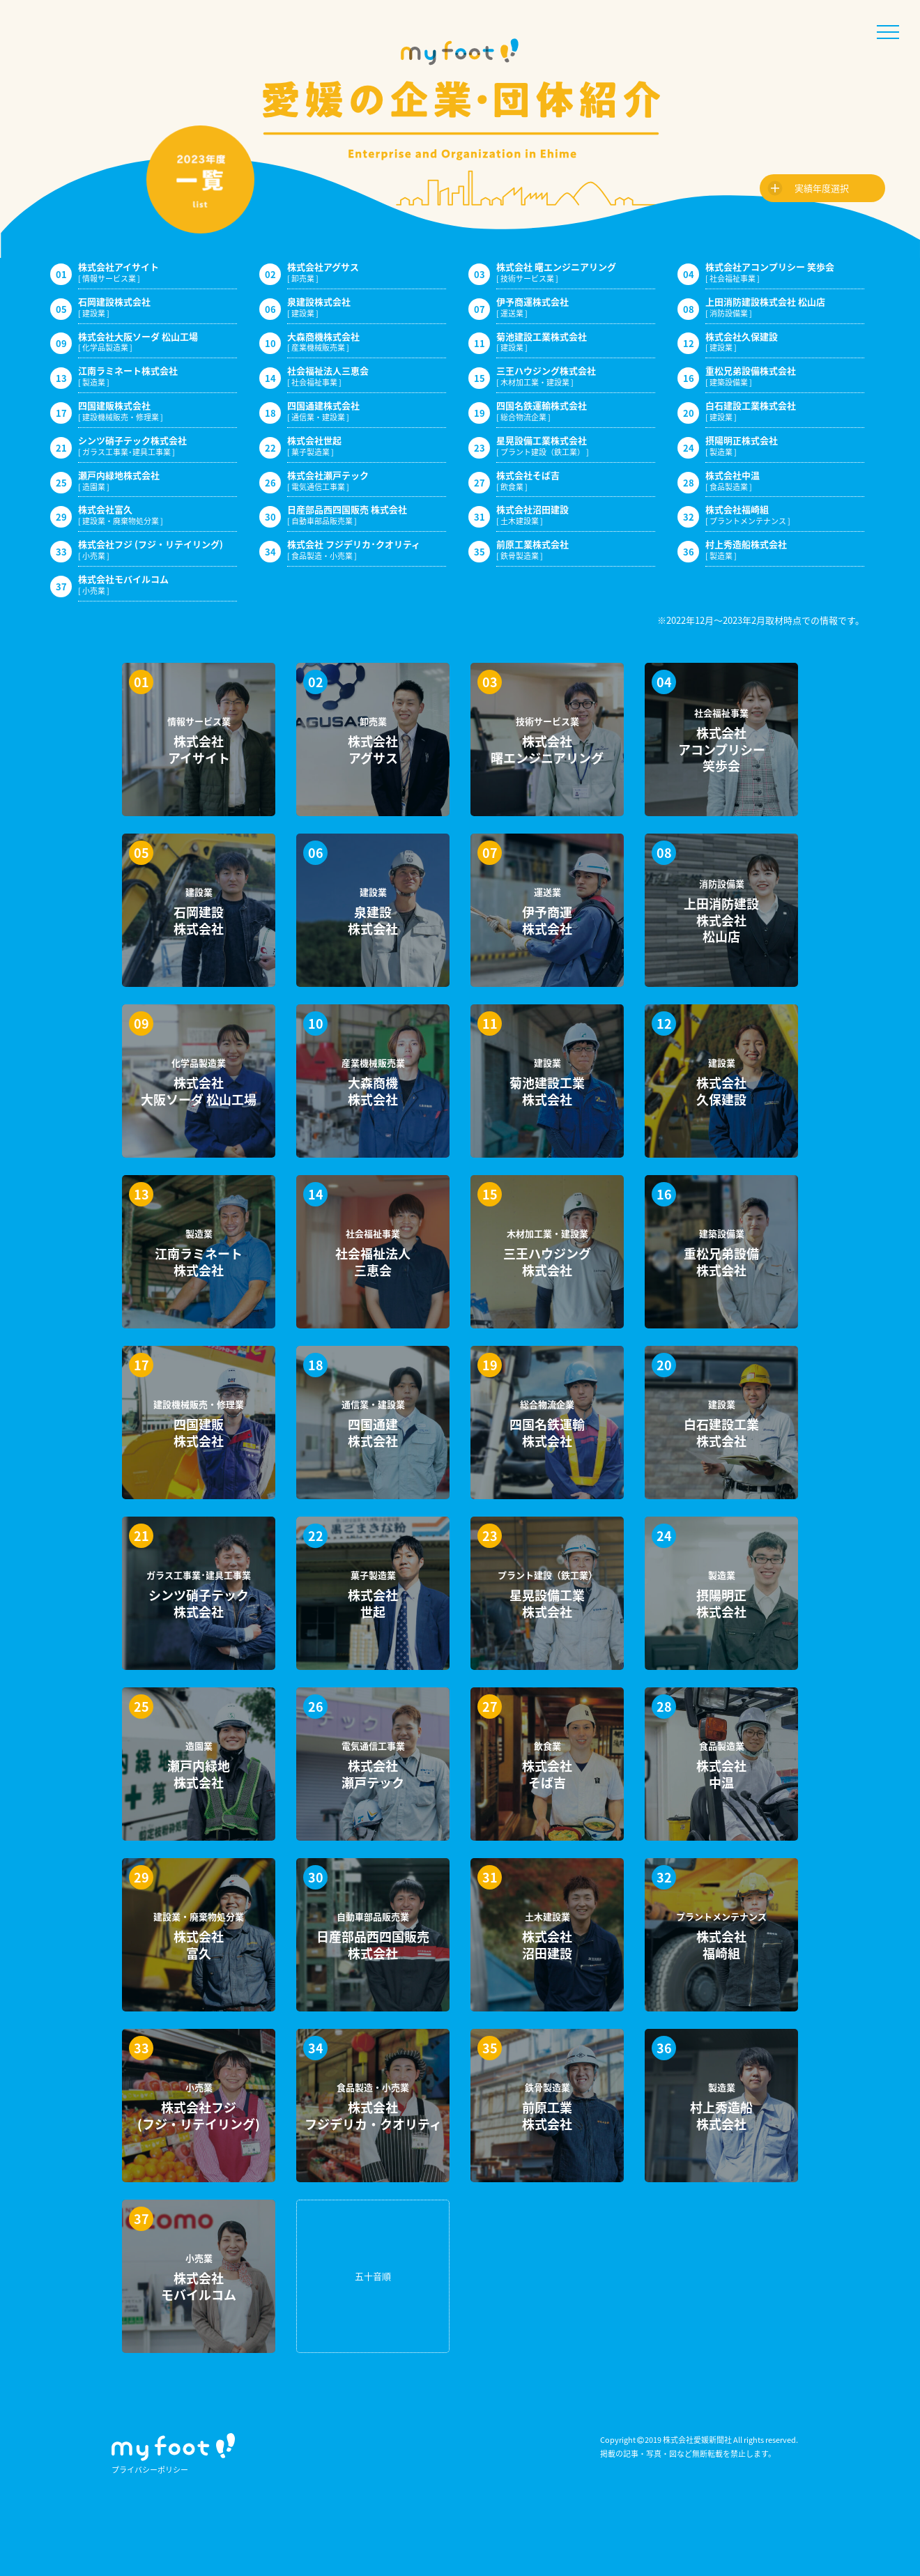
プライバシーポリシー (150, 2470)
